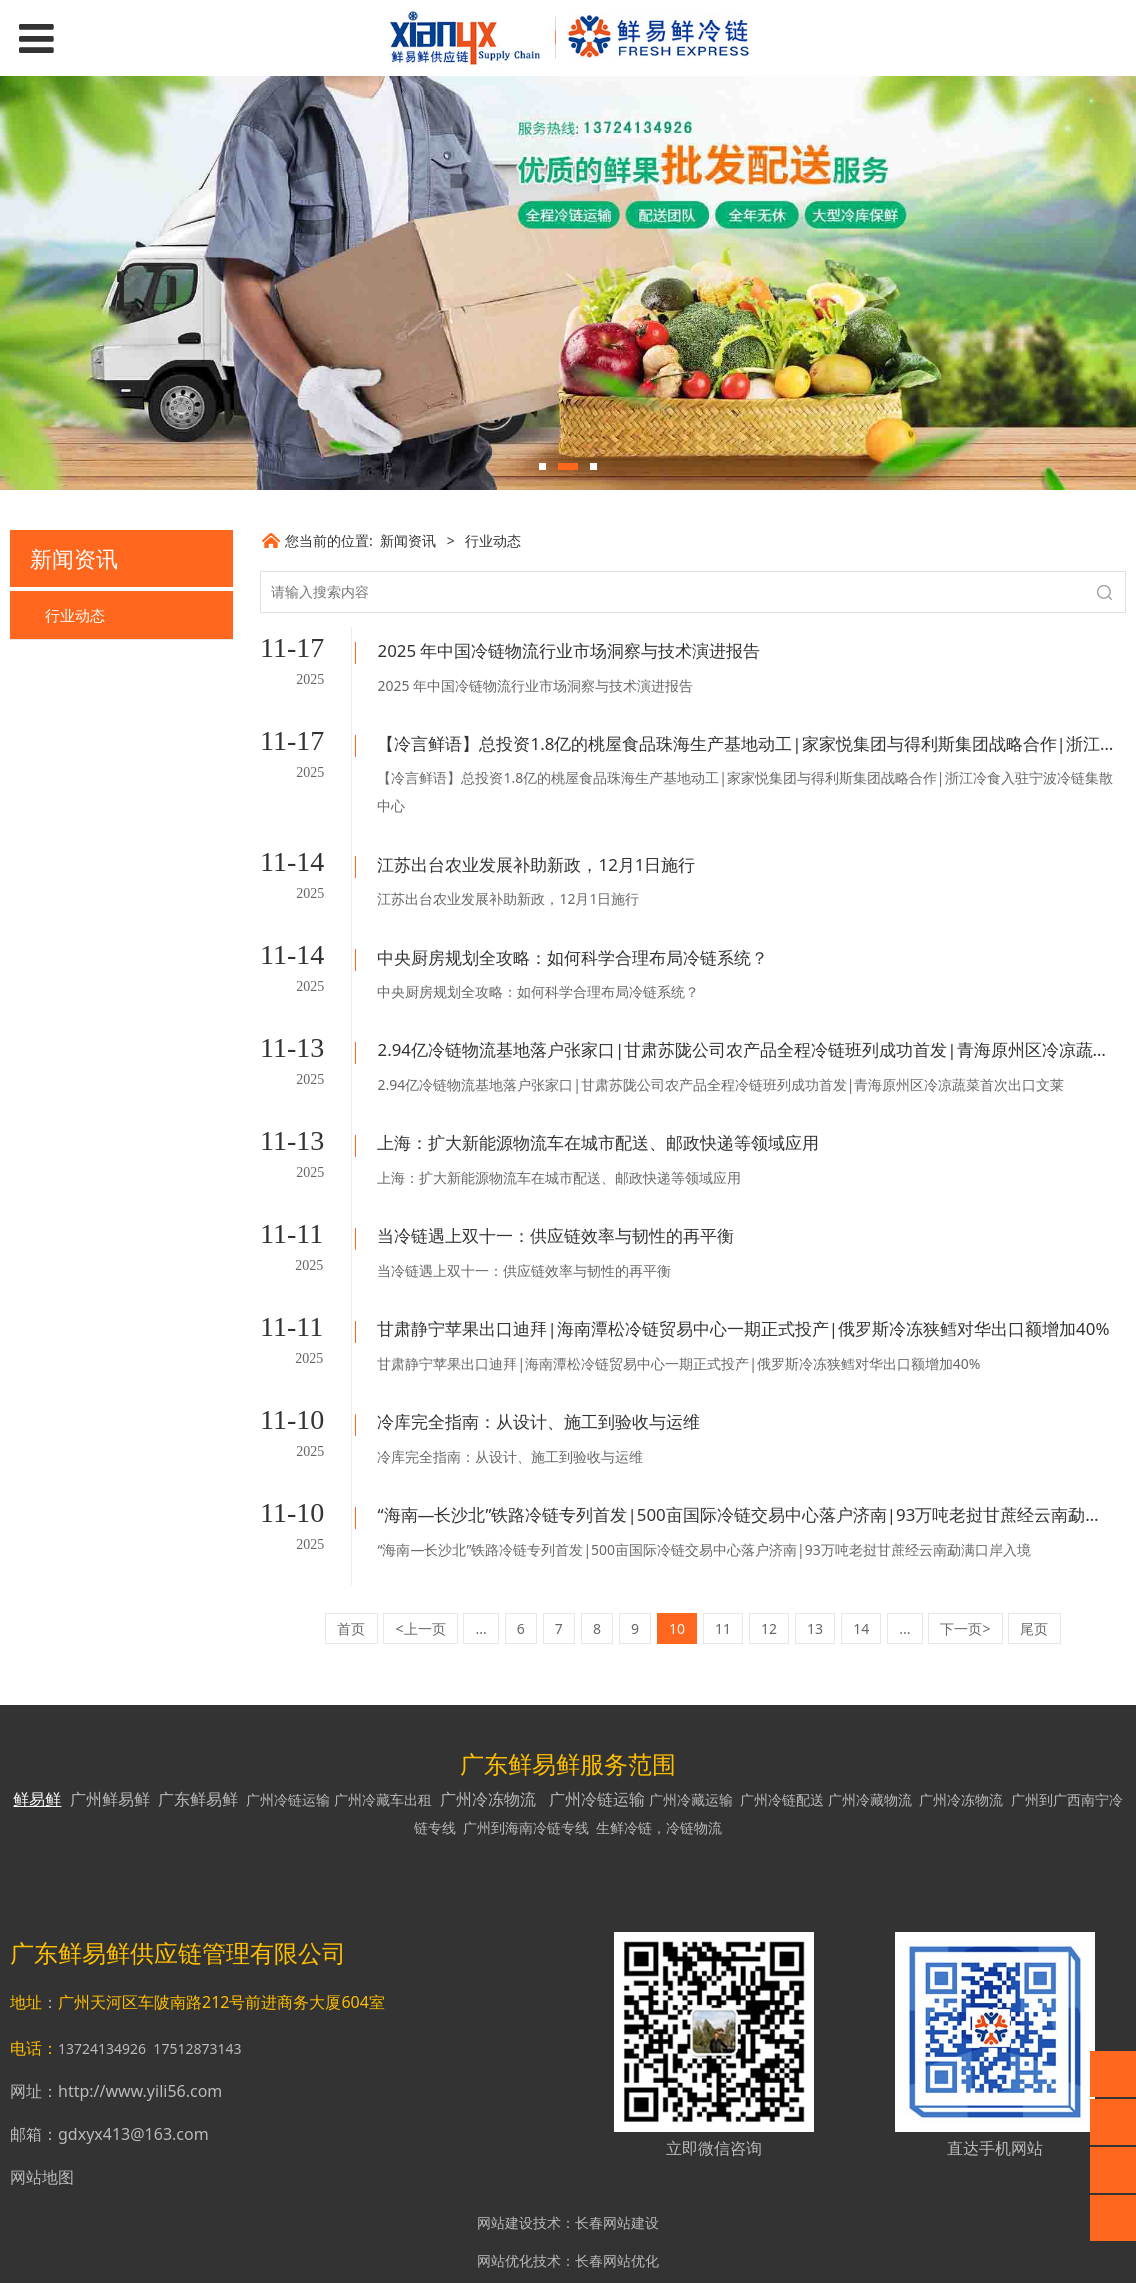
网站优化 (505, 2198)
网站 (498, 2247)
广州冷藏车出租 (383, 1737)
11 (723, 1566)
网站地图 (42, 2115)
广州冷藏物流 (870, 1737)
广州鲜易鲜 (110, 1737)
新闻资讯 (408, 540)
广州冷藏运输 (691, 1737)
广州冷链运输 (288, 1737)
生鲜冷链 (624, 1765)
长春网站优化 (617, 2198)
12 (769, 1566)
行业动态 (75, 615)
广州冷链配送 (782, 1737)
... (481, 1566)
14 (861, 1566)
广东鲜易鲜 (198, 1737)
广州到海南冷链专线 (526, 1765)
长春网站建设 (617, 2160)
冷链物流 (694, 1765)
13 (815, 1566)
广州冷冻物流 (488, 1737)
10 (677, 1566)
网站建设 (505, 2160)
